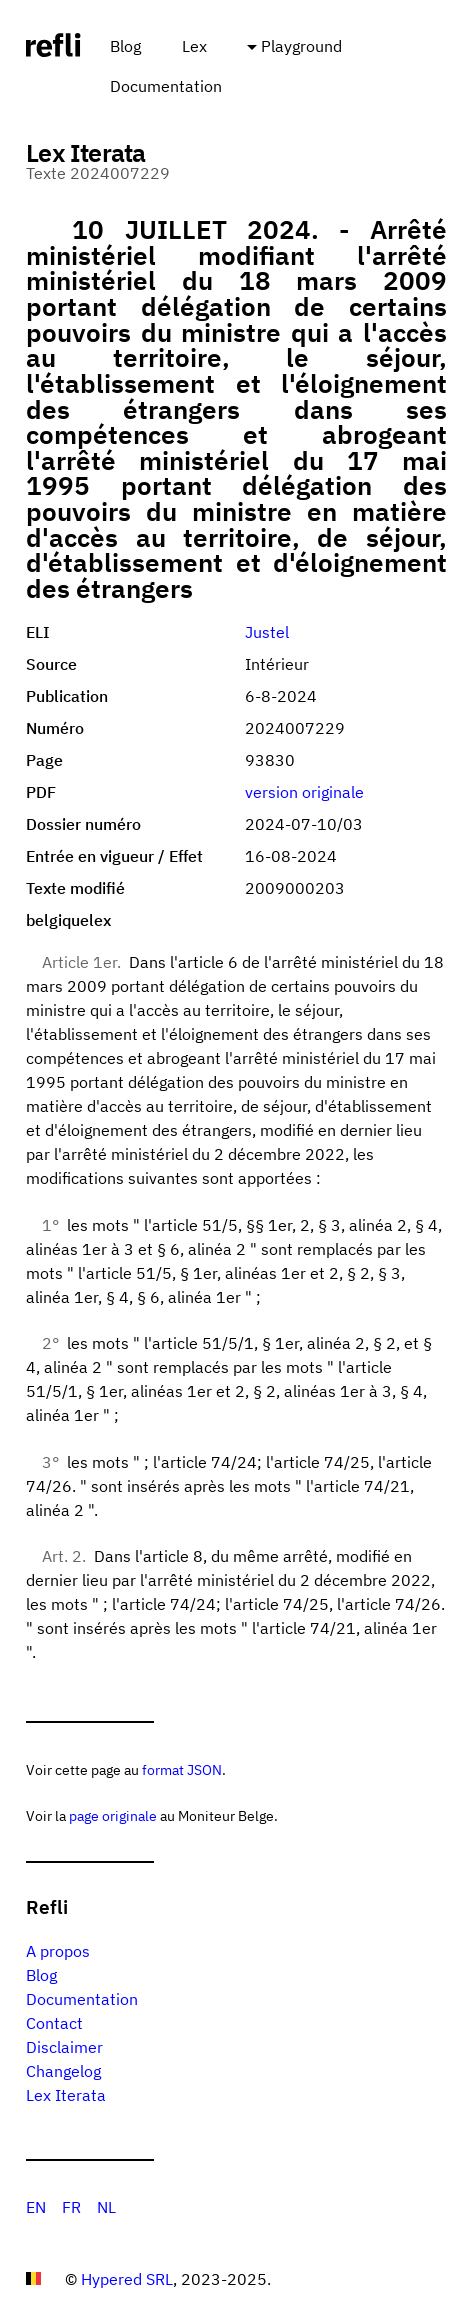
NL (106, 2207)
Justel (267, 632)
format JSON (182, 1769)
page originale (113, 1815)
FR (71, 2207)
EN (36, 2207)
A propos (58, 1951)
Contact (54, 2023)
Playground (301, 46)
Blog (125, 46)
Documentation (166, 86)
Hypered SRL (127, 2279)
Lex (194, 46)
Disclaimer (64, 2047)
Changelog (63, 2071)
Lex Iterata (66, 2095)
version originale (304, 792)
